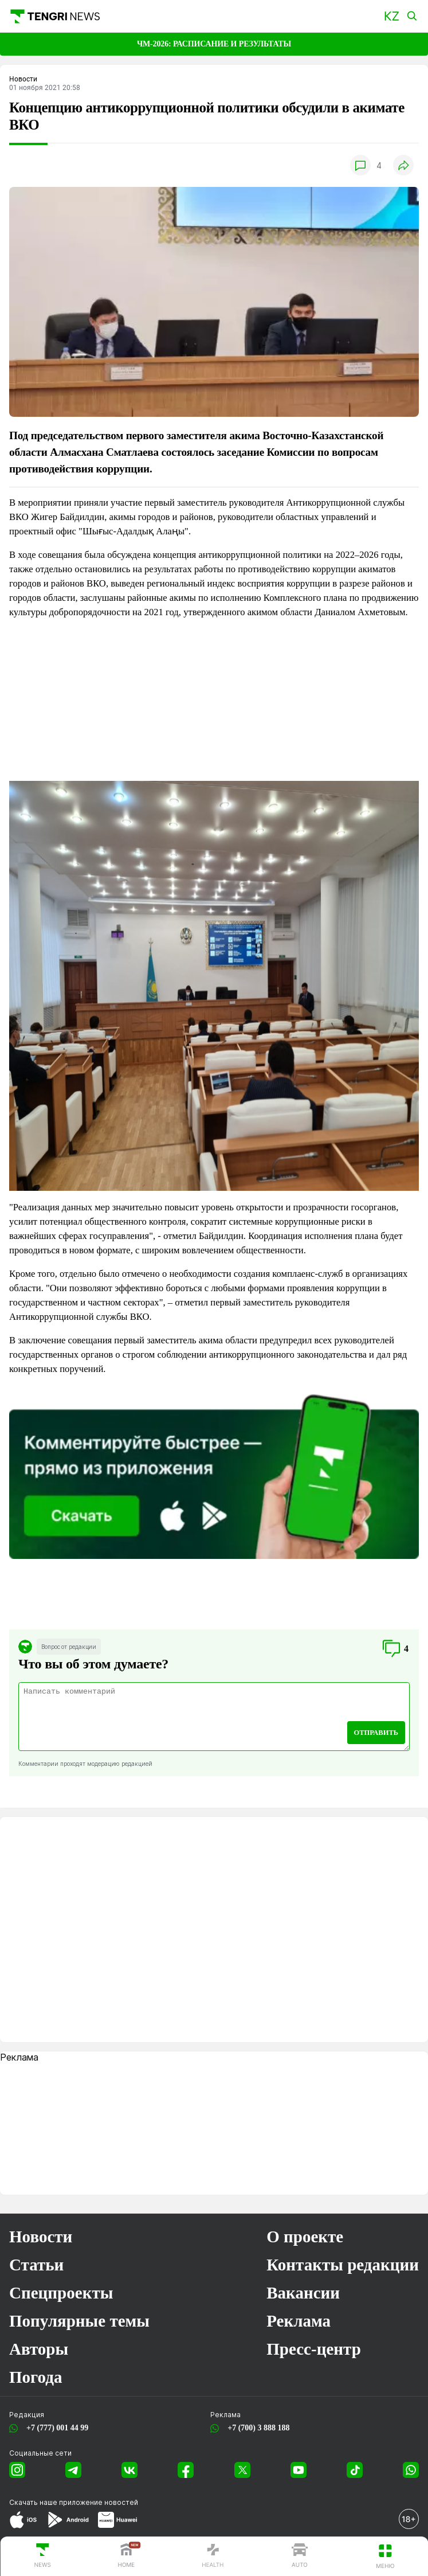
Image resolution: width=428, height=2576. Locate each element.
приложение (98, 2502)
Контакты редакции (342, 2265)
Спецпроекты (61, 2293)
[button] (391, 16)
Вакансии (303, 2293)
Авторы (38, 2349)
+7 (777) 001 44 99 (55, 2427)
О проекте (304, 2236)
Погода (35, 2377)
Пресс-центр (313, 2349)
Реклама (298, 2321)
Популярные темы (79, 2321)
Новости (40, 2236)
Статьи (36, 2265)
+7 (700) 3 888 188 (256, 2427)
